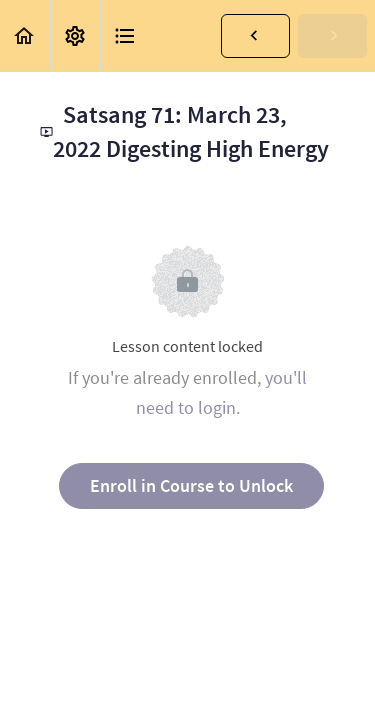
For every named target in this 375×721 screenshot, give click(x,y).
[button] (25, 35)
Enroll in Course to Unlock (191, 485)
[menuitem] (75, 35)
